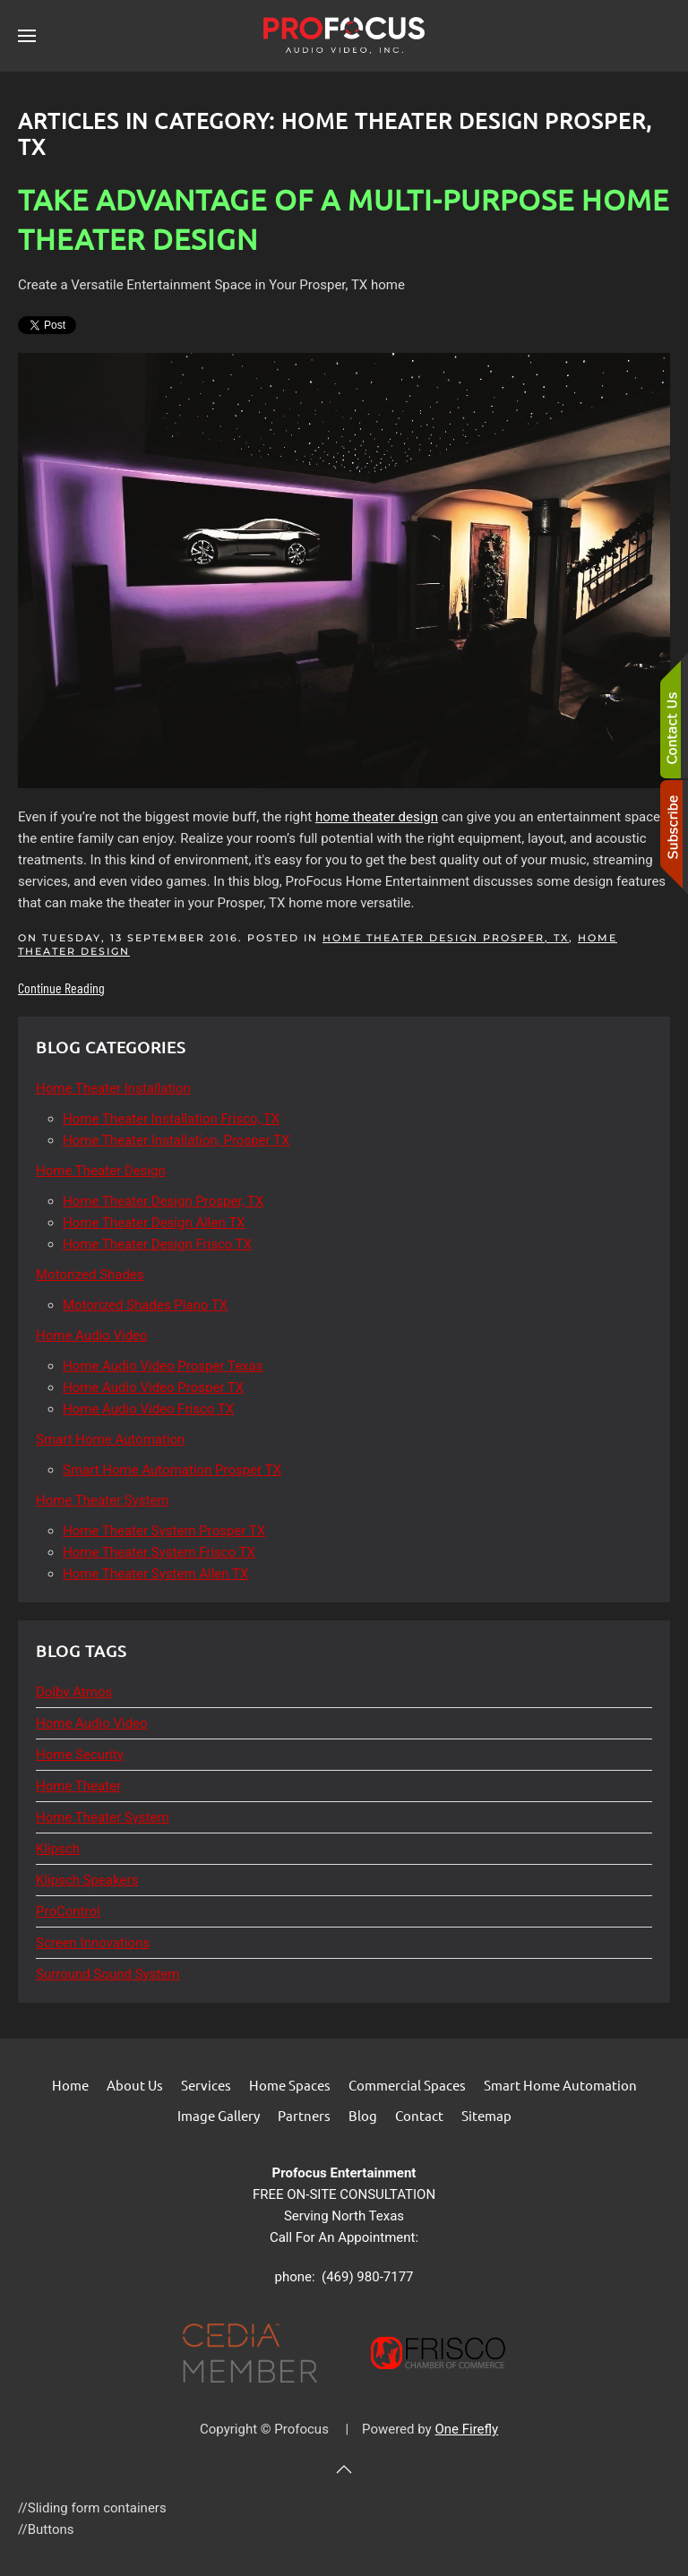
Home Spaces (290, 2084)
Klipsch (58, 1849)
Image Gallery (218, 2115)
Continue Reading (61, 987)
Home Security (80, 1755)
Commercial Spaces (407, 2084)
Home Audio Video (92, 1723)
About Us (135, 2084)
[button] (27, 36)
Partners (304, 2115)
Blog (362, 2115)
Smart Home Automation (560, 2084)
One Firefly (466, 2429)
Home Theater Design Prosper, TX (445, 938)
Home (70, 2084)
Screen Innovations (93, 1943)
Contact (419, 2115)
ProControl (68, 1911)
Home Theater (78, 1786)
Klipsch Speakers (87, 1880)
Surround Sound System (107, 1974)
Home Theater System (102, 1817)
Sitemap (486, 2115)
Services (206, 2084)
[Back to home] (344, 36)
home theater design (376, 817)
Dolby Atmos (74, 1692)
